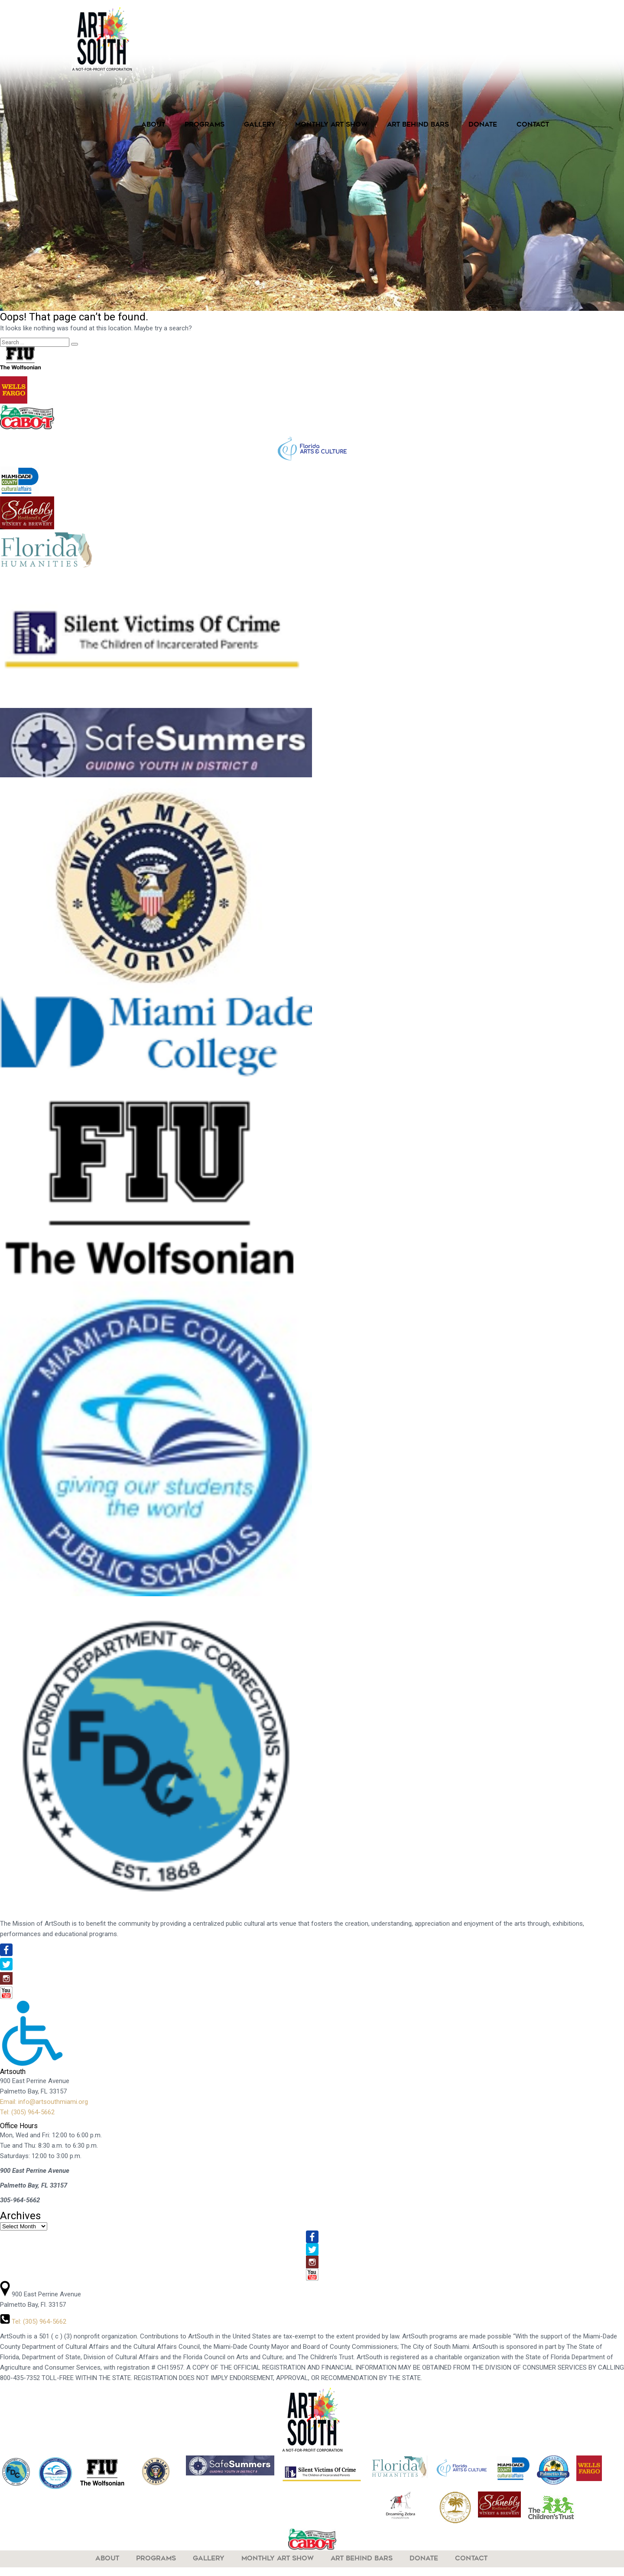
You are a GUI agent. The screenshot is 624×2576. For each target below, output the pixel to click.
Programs (204, 125)
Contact (533, 125)
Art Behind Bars (418, 125)
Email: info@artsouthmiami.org (44, 2102)
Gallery (260, 125)
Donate (482, 125)
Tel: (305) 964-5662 (27, 2112)
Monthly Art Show (331, 125)
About (153, 125)
